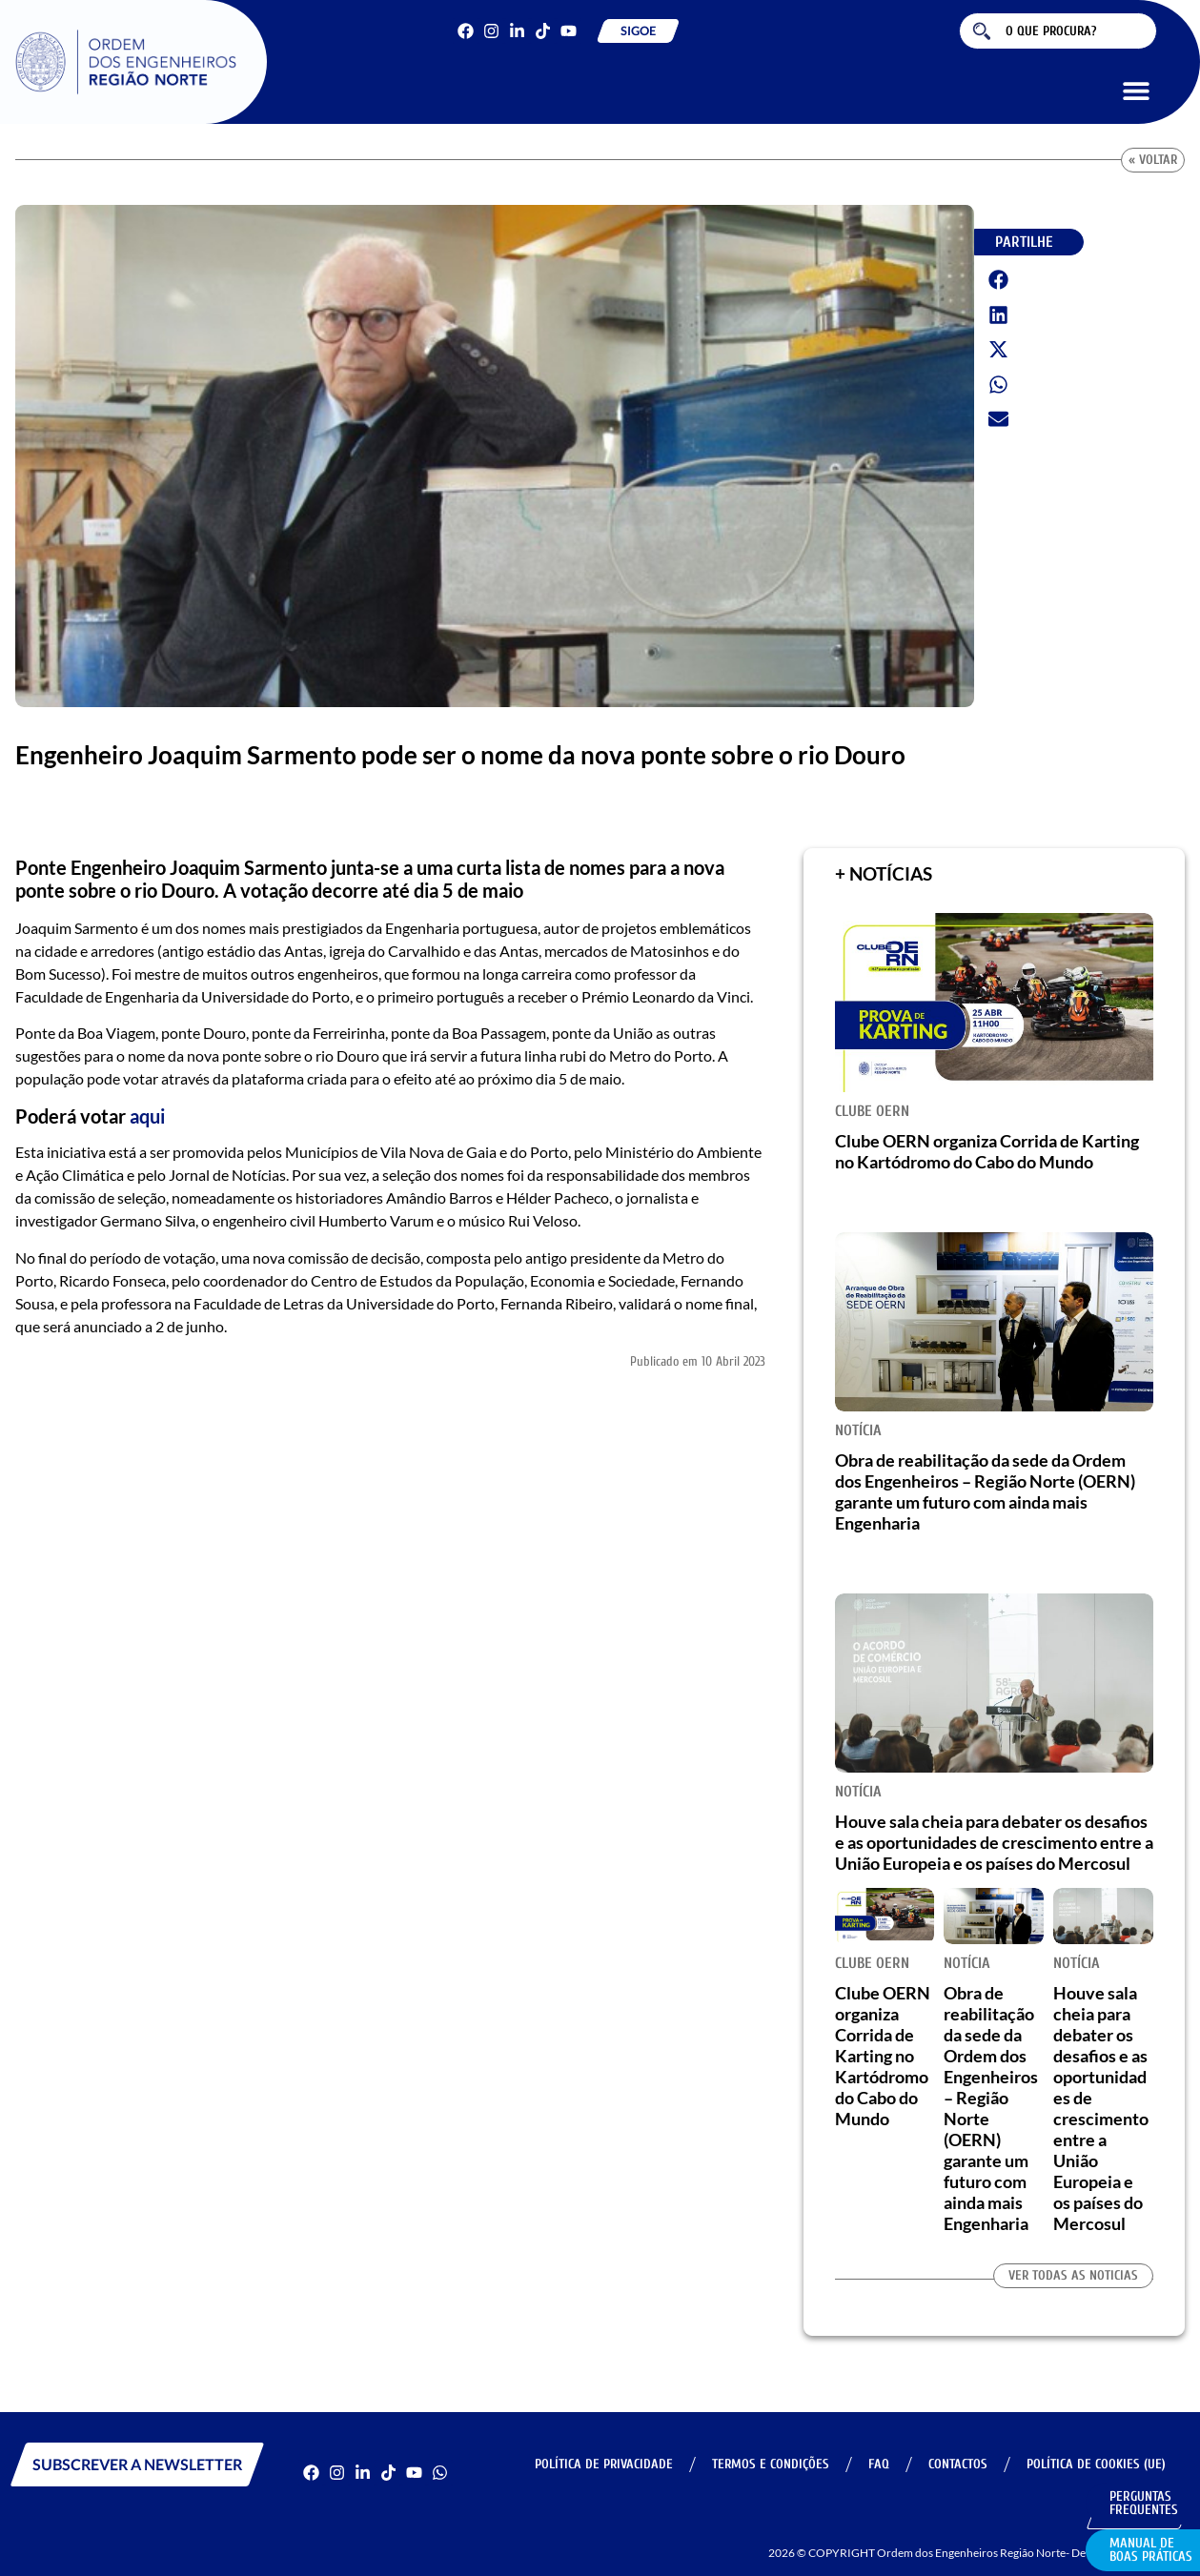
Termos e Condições (770, 2464)
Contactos (957, 2464)
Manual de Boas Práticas (1150, 2550)
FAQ (878, 2464)
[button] (1135, 90)
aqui (147, 1116)
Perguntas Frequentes (1143, 2503)
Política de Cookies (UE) (1096, 2464)
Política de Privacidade (604, 2464)
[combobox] (1058, 31)
